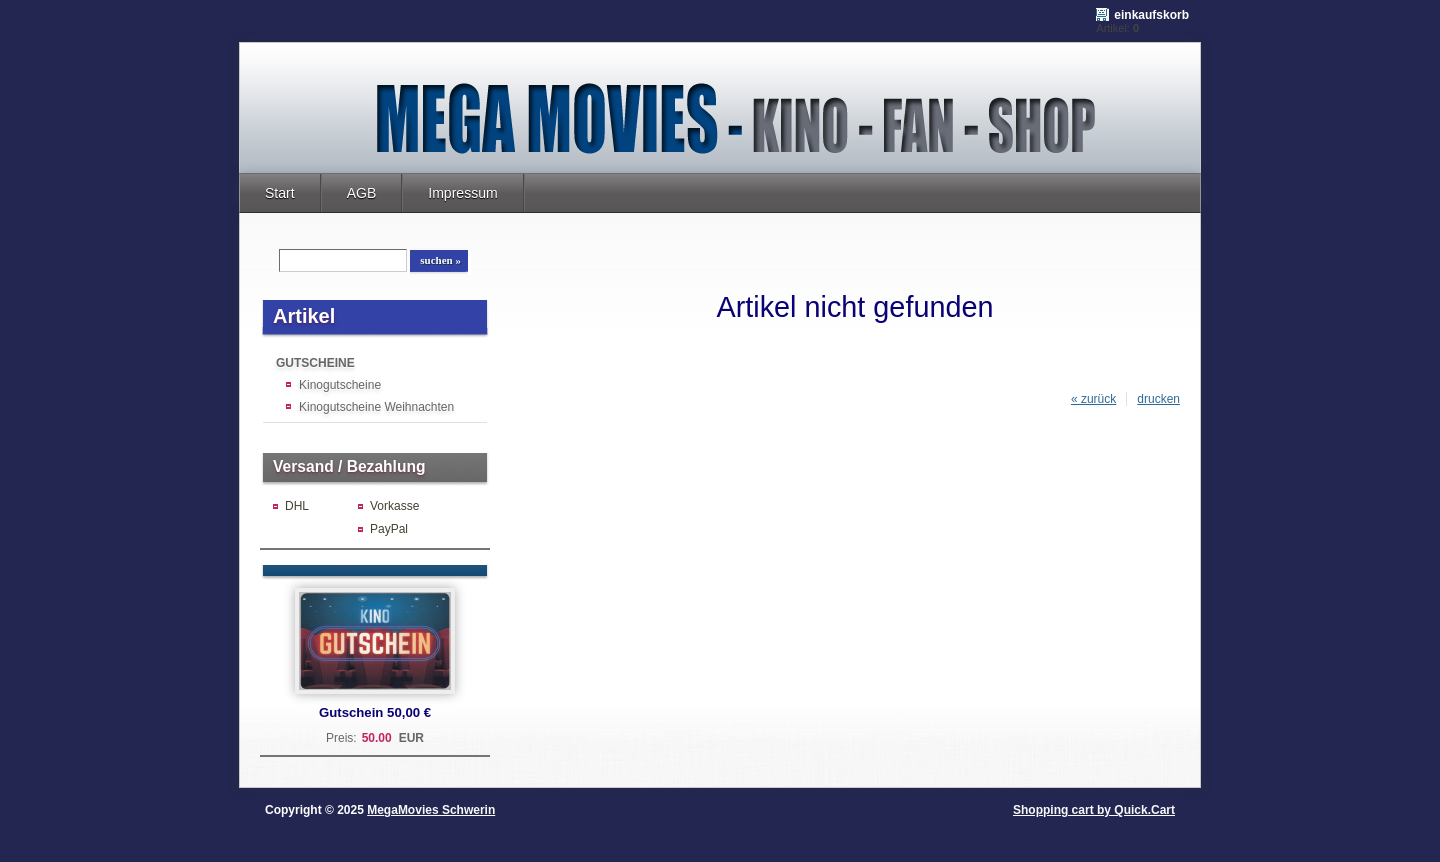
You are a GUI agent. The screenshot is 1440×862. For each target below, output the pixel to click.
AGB (362, 193)
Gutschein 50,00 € (375, 712)
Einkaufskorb (1151, 15)
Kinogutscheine (340, 385)
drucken (1158, 399)
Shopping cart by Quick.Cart (1094, 810)
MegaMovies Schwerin (431, 810)
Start (280, 193)
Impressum (462, 193)
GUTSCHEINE (315, 363)
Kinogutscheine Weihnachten (376, 407)
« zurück (1093, 399)
